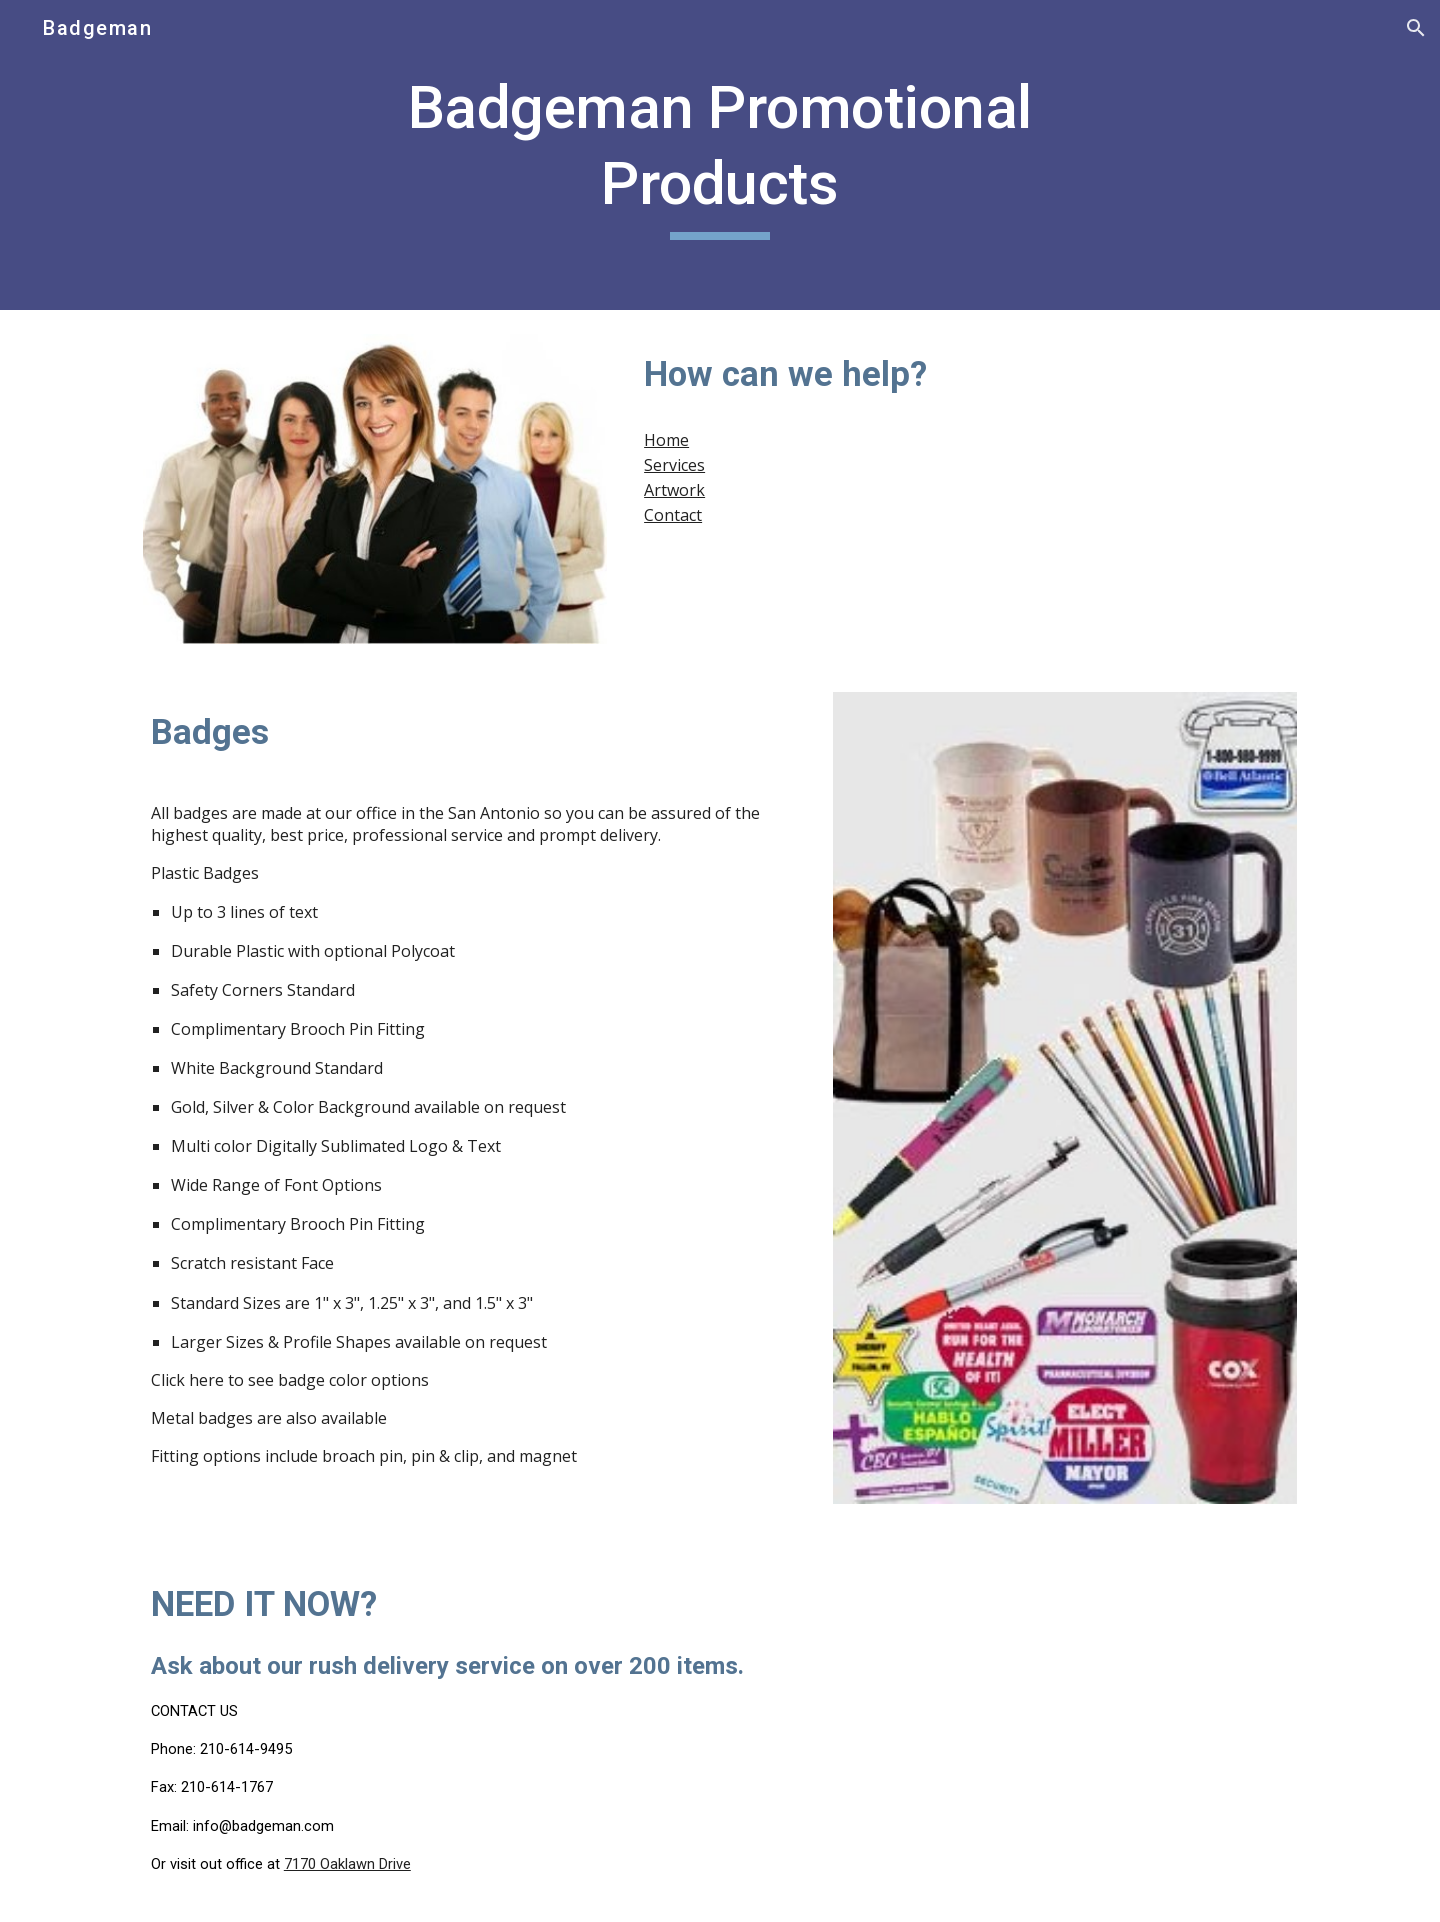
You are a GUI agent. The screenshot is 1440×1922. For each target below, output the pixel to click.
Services (674, 465)
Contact (673, 515)
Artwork (674, 490)
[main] (720, 154)
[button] (1416, 28)
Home (666, 440)
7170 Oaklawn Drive (347, 1864)
